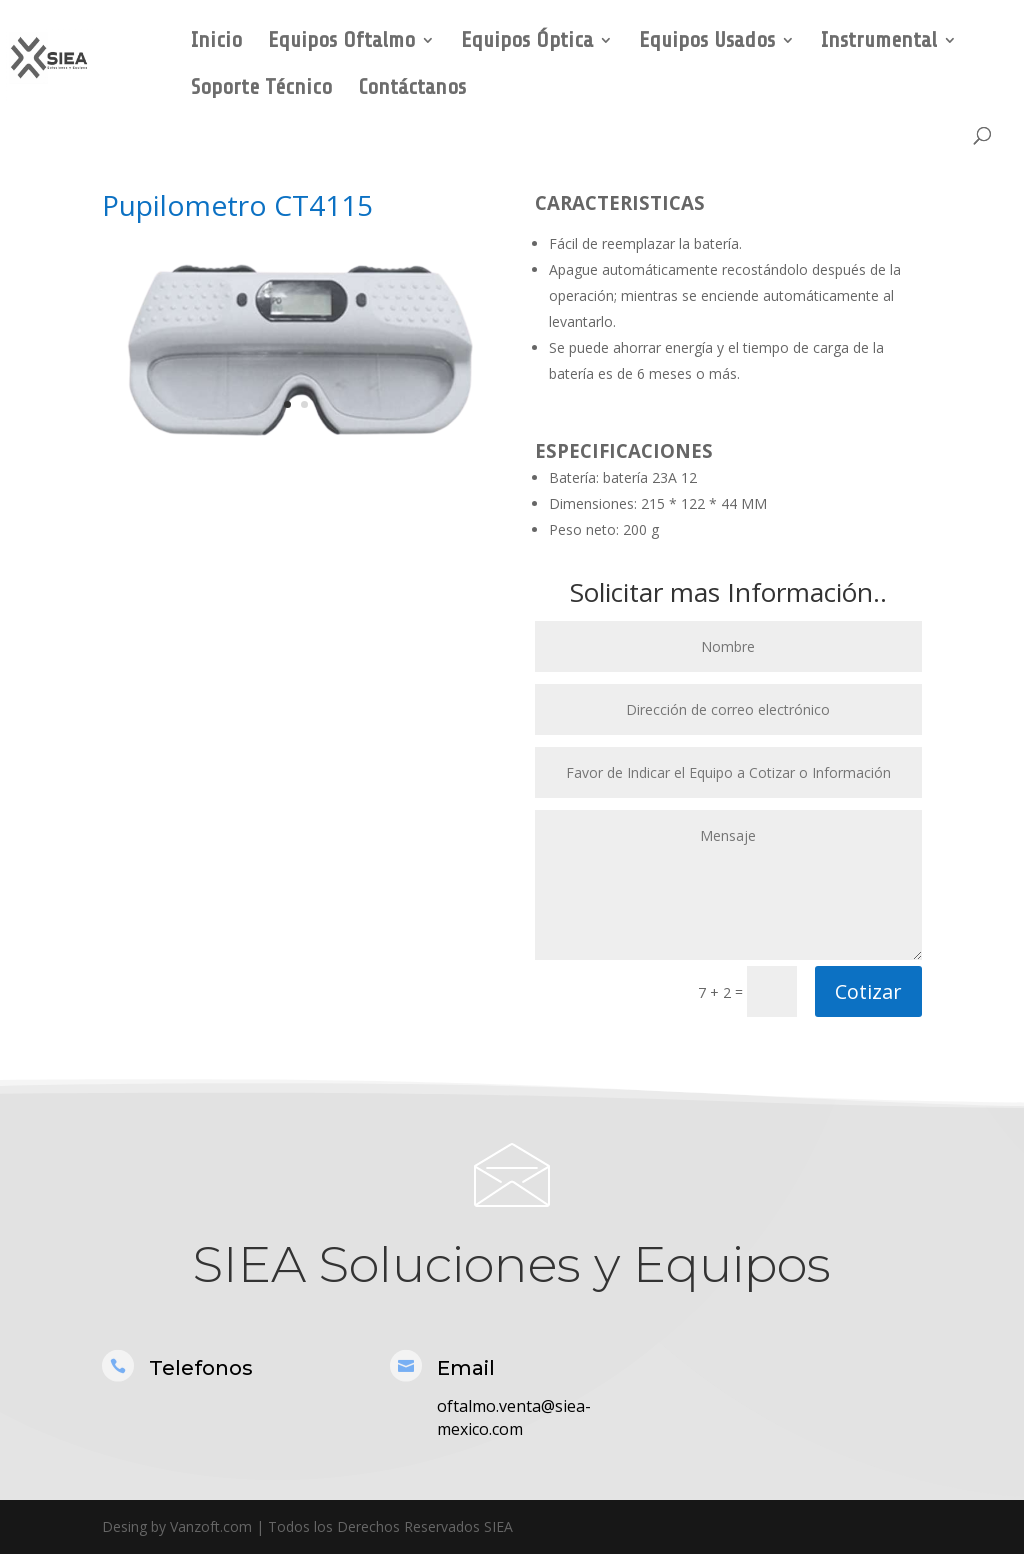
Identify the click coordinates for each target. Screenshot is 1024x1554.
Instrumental (879, 42)
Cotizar (868, 991)
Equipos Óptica (527, 42)
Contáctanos (412, 89)
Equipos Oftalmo (341, 42)
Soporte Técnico (261, 89)
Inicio (216, 42)
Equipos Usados (707, 42)
